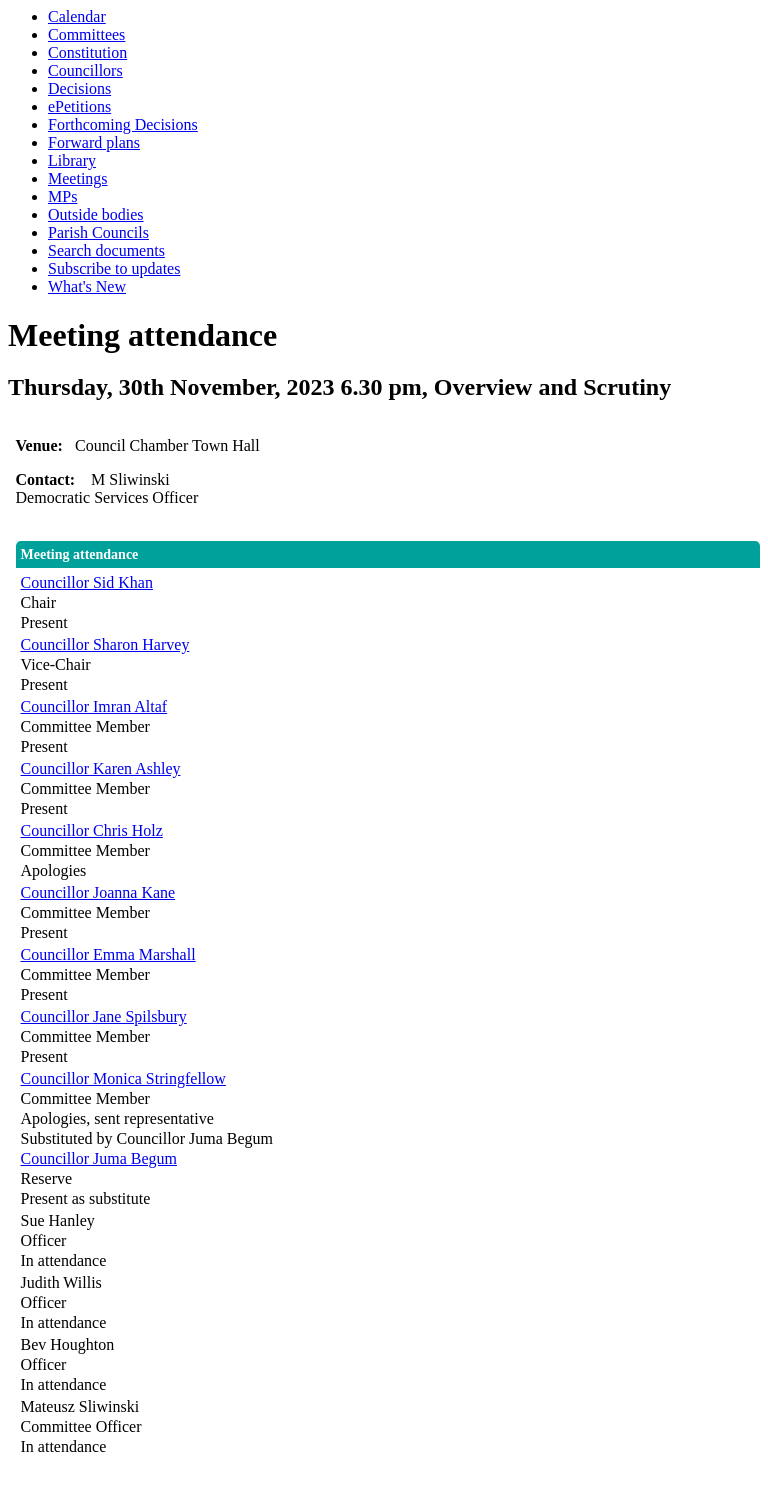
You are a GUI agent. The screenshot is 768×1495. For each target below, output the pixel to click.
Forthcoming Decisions (123, 124)
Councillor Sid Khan (87, 582)
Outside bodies (96, 214)
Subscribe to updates (114, 268)
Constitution (87, 52)
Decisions (79, 88)
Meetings (78, 178)
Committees (86, 34)
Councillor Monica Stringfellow (123, 1078)
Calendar (77, 16)
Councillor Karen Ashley (101, 768)
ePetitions (79, 106)
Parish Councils (98, 232)
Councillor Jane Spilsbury (104, 1016)
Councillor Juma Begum (99, 1158)
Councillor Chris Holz (92, 830)
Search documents (106, 250)
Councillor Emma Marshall (108, 954)
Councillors (85, 70)
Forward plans (94, 142)
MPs (62, 196)
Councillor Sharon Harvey (105, 644)
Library (72, 160)
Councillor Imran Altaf (94, 706)
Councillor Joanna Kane (98, 892)
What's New (87, 286)
